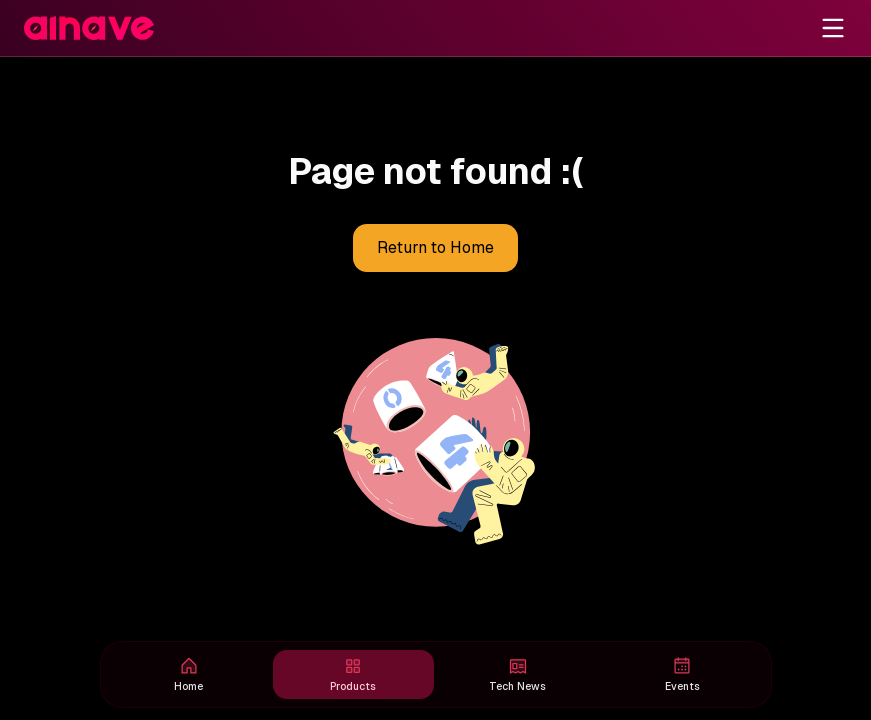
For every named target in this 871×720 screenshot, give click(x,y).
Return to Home (435, 248)
